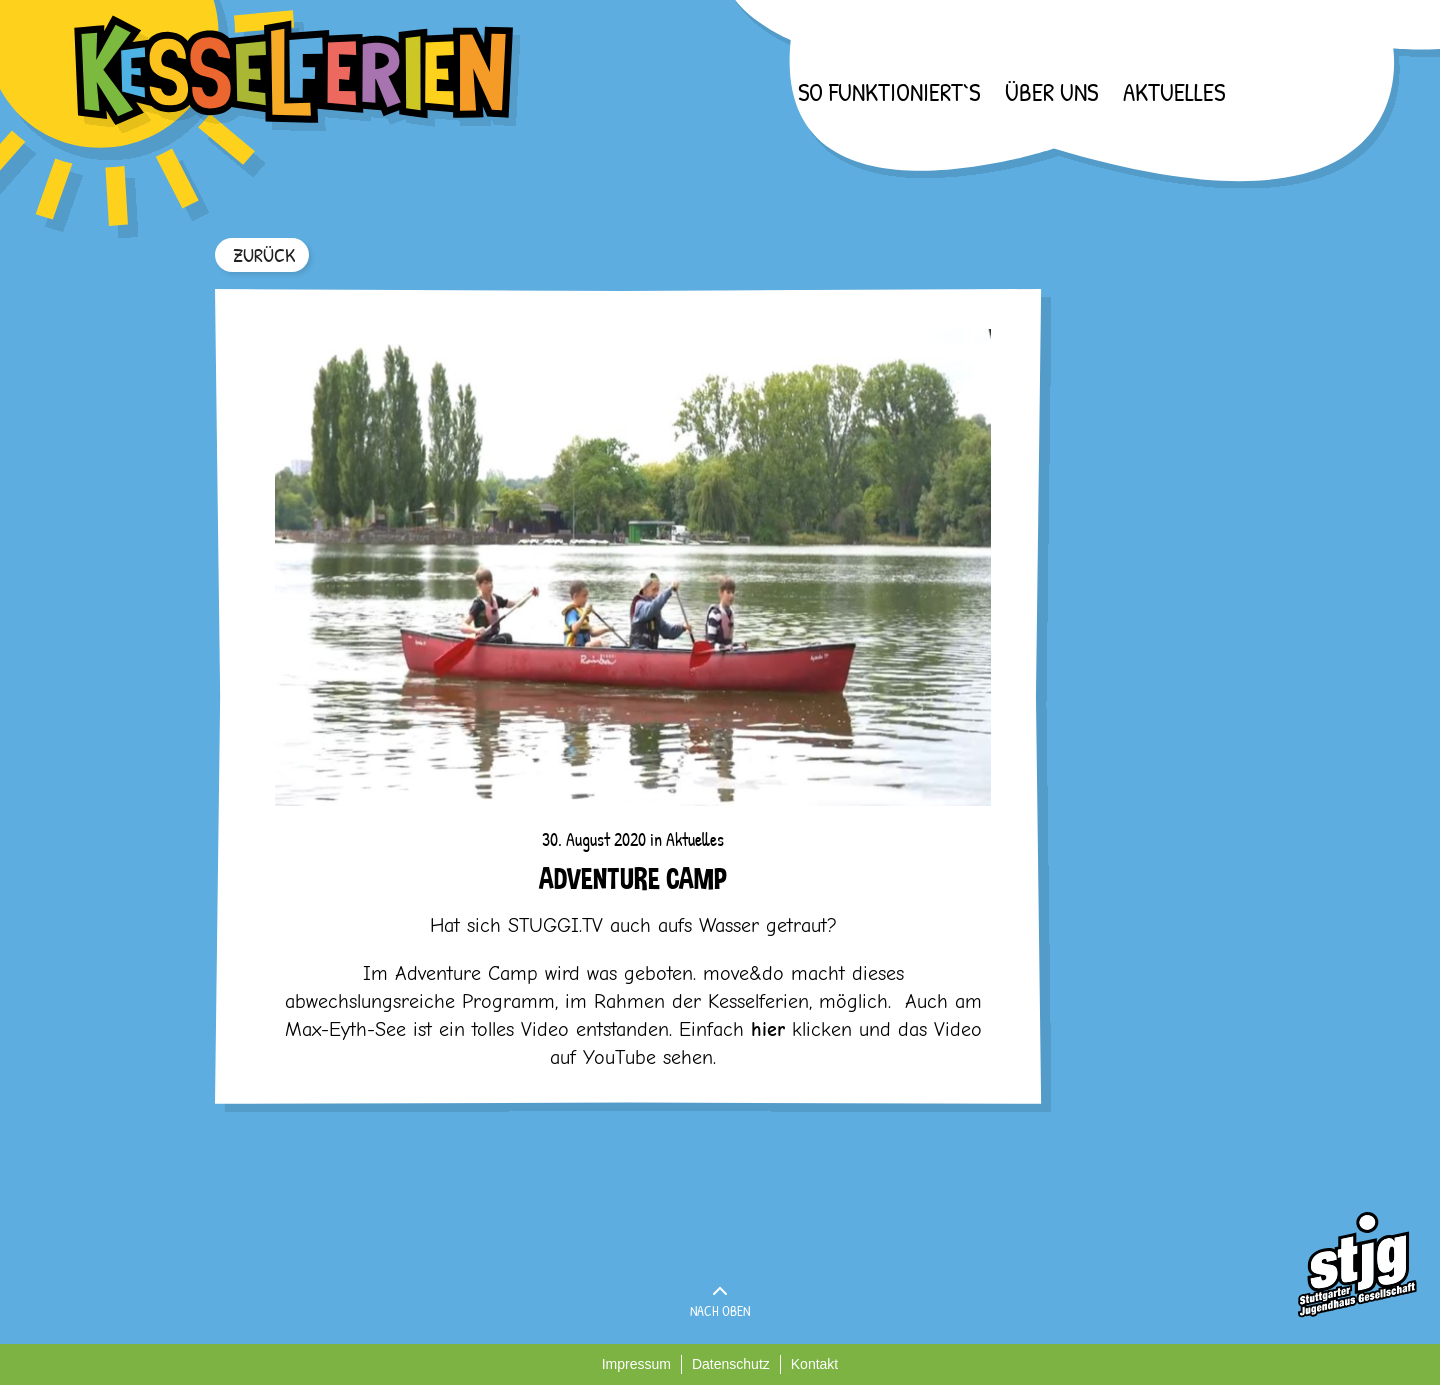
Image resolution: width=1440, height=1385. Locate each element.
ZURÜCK (264, 254)
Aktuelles (1174, 92)
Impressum (636, 1364)
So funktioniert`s (889, 92)
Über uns (1051, 92)
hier (768, 1029)
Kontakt (814, 1364)
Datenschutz (731, 1364)
